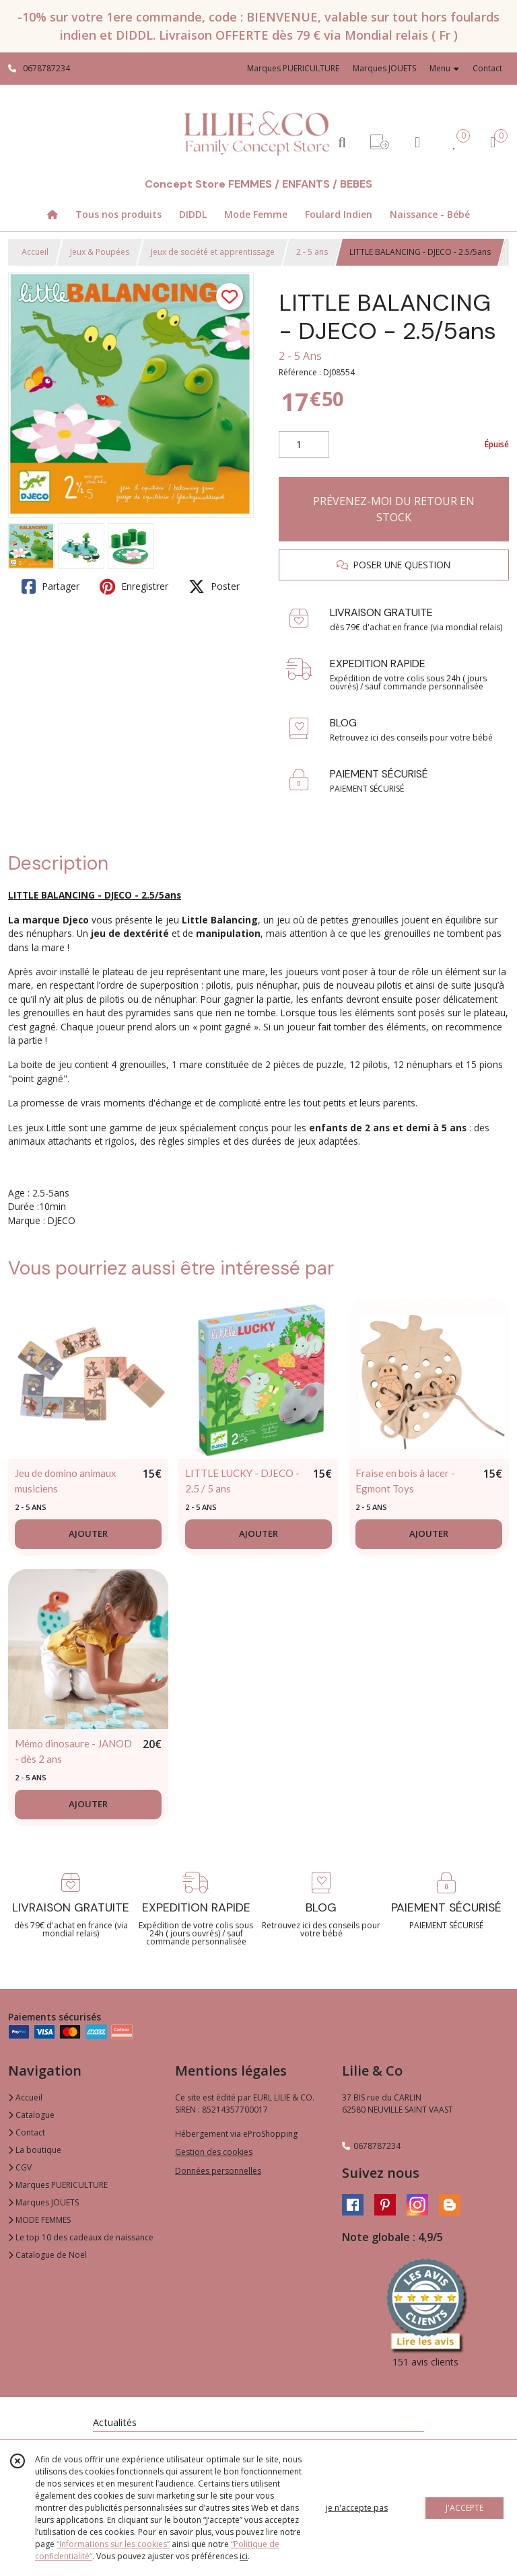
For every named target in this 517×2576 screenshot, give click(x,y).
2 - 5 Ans (300, 355)
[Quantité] (304, 444)
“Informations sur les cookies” (113, 2544)
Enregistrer (134, 586)
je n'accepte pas (357, 2507)
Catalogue (31, 2115)
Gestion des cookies (213, 2152)
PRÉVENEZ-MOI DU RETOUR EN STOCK (394, 509)
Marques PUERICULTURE (58, 2185)
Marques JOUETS (43, 2202)
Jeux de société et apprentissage (213, 252)
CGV (20, 2167)
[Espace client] (417, 141)
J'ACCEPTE (464, 2507)
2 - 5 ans (312, 252)
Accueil (35, 252)
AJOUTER (88, 1533)
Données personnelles (218, 2170)
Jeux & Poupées (99, 252)
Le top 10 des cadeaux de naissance (80, 2237)
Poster (214, 586)
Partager (50, 586)
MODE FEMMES (39, 2220)
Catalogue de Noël (47, 2255)
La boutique (34, 2150)
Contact (487, 68)
